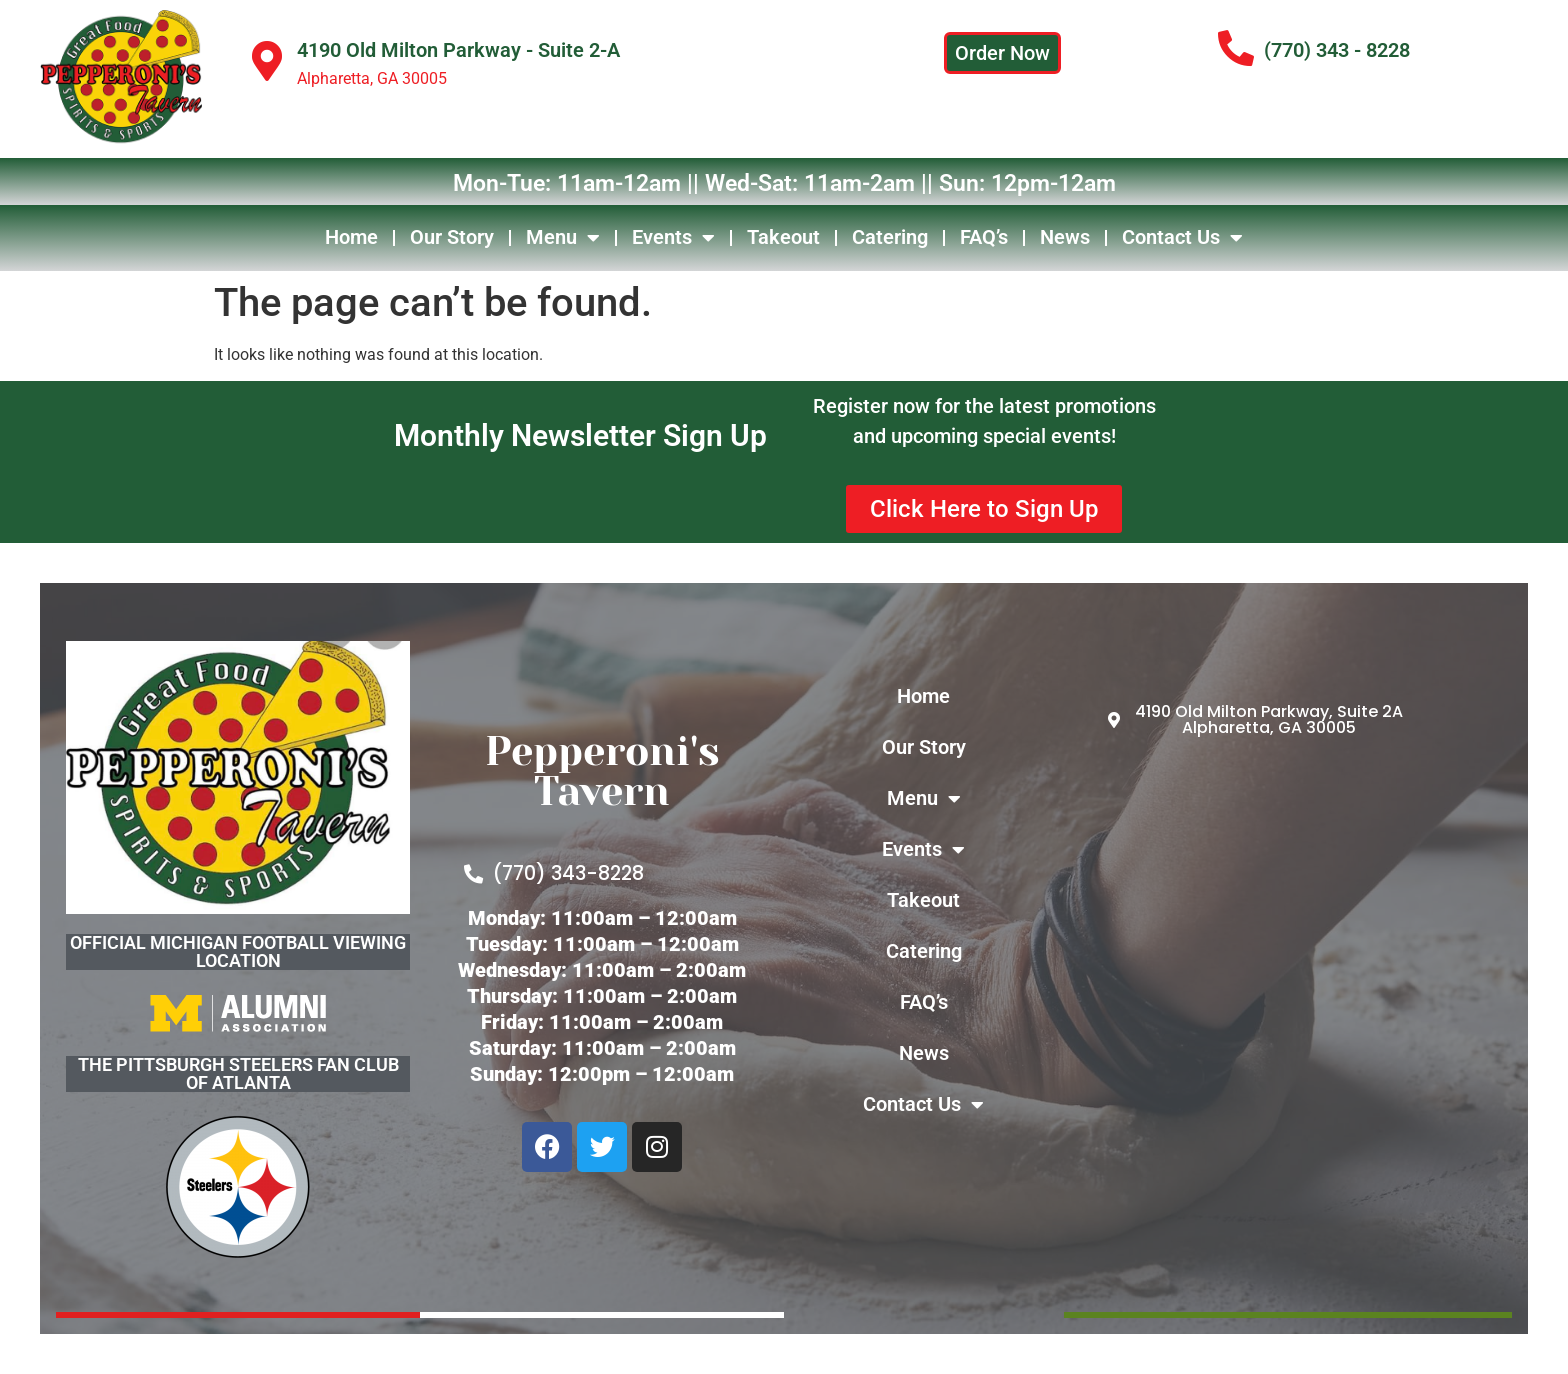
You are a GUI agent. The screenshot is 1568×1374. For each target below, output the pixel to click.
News (1065, 237)
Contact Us (1182, 238)
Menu (563, 238)
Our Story (452, 237)
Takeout (783, 237)
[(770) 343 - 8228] (1236, 49)
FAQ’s (984, 237)
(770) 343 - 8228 (1337, 50)
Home (351, 237)
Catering (890, 237)
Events (673, 238)
